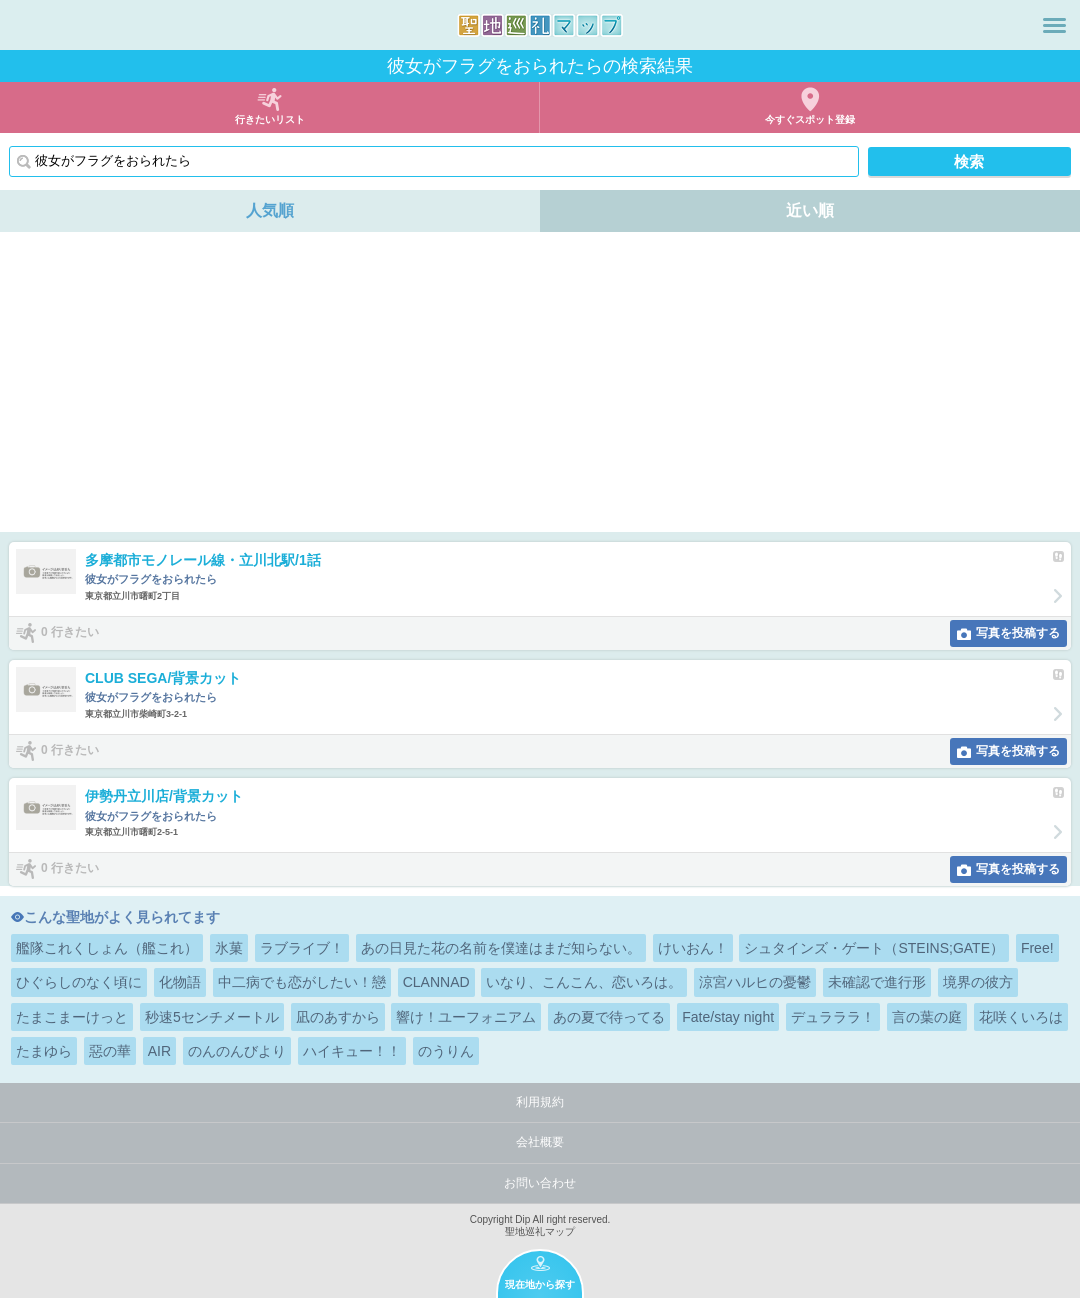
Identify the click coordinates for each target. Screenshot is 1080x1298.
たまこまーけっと (72, 1017)
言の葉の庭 (927, 1017)
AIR (159, 1051)
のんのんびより (237, 1051)
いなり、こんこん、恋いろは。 (584, 982)
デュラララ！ (833, 1017)
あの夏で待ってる (609, 1017)
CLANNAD (436, 982)
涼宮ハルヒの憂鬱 (755, 982)
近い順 (810, 210)
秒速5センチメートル (212, 1017)
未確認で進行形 (877, 982)
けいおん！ (693, 948)
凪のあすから (338, 1017)
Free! (1037, 948)
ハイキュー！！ (352, 1051)
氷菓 (229, 948)
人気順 (270, 210)
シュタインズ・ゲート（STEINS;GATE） (874, 948)
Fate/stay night (728, 1017)
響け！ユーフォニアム (466, 1017)
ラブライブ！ (302, 948)
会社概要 (540, 1142)
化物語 (180, 982)
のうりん (446, 1051)
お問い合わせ (540, 1183)
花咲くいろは (1021, 1017)
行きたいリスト (270, 119)
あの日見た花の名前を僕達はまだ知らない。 (501, 948)
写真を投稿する (1018, 633)
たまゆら (44, 1051)
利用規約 (540, 1102)
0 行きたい (70, 632)
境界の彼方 (978, 982)
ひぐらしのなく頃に (79, 982)
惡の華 (110, 1051)
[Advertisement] (540, 382)
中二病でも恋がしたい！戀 (302, 982)
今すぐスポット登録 (810, 119)
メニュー (1054, 25)
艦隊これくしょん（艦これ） (107, 948)
